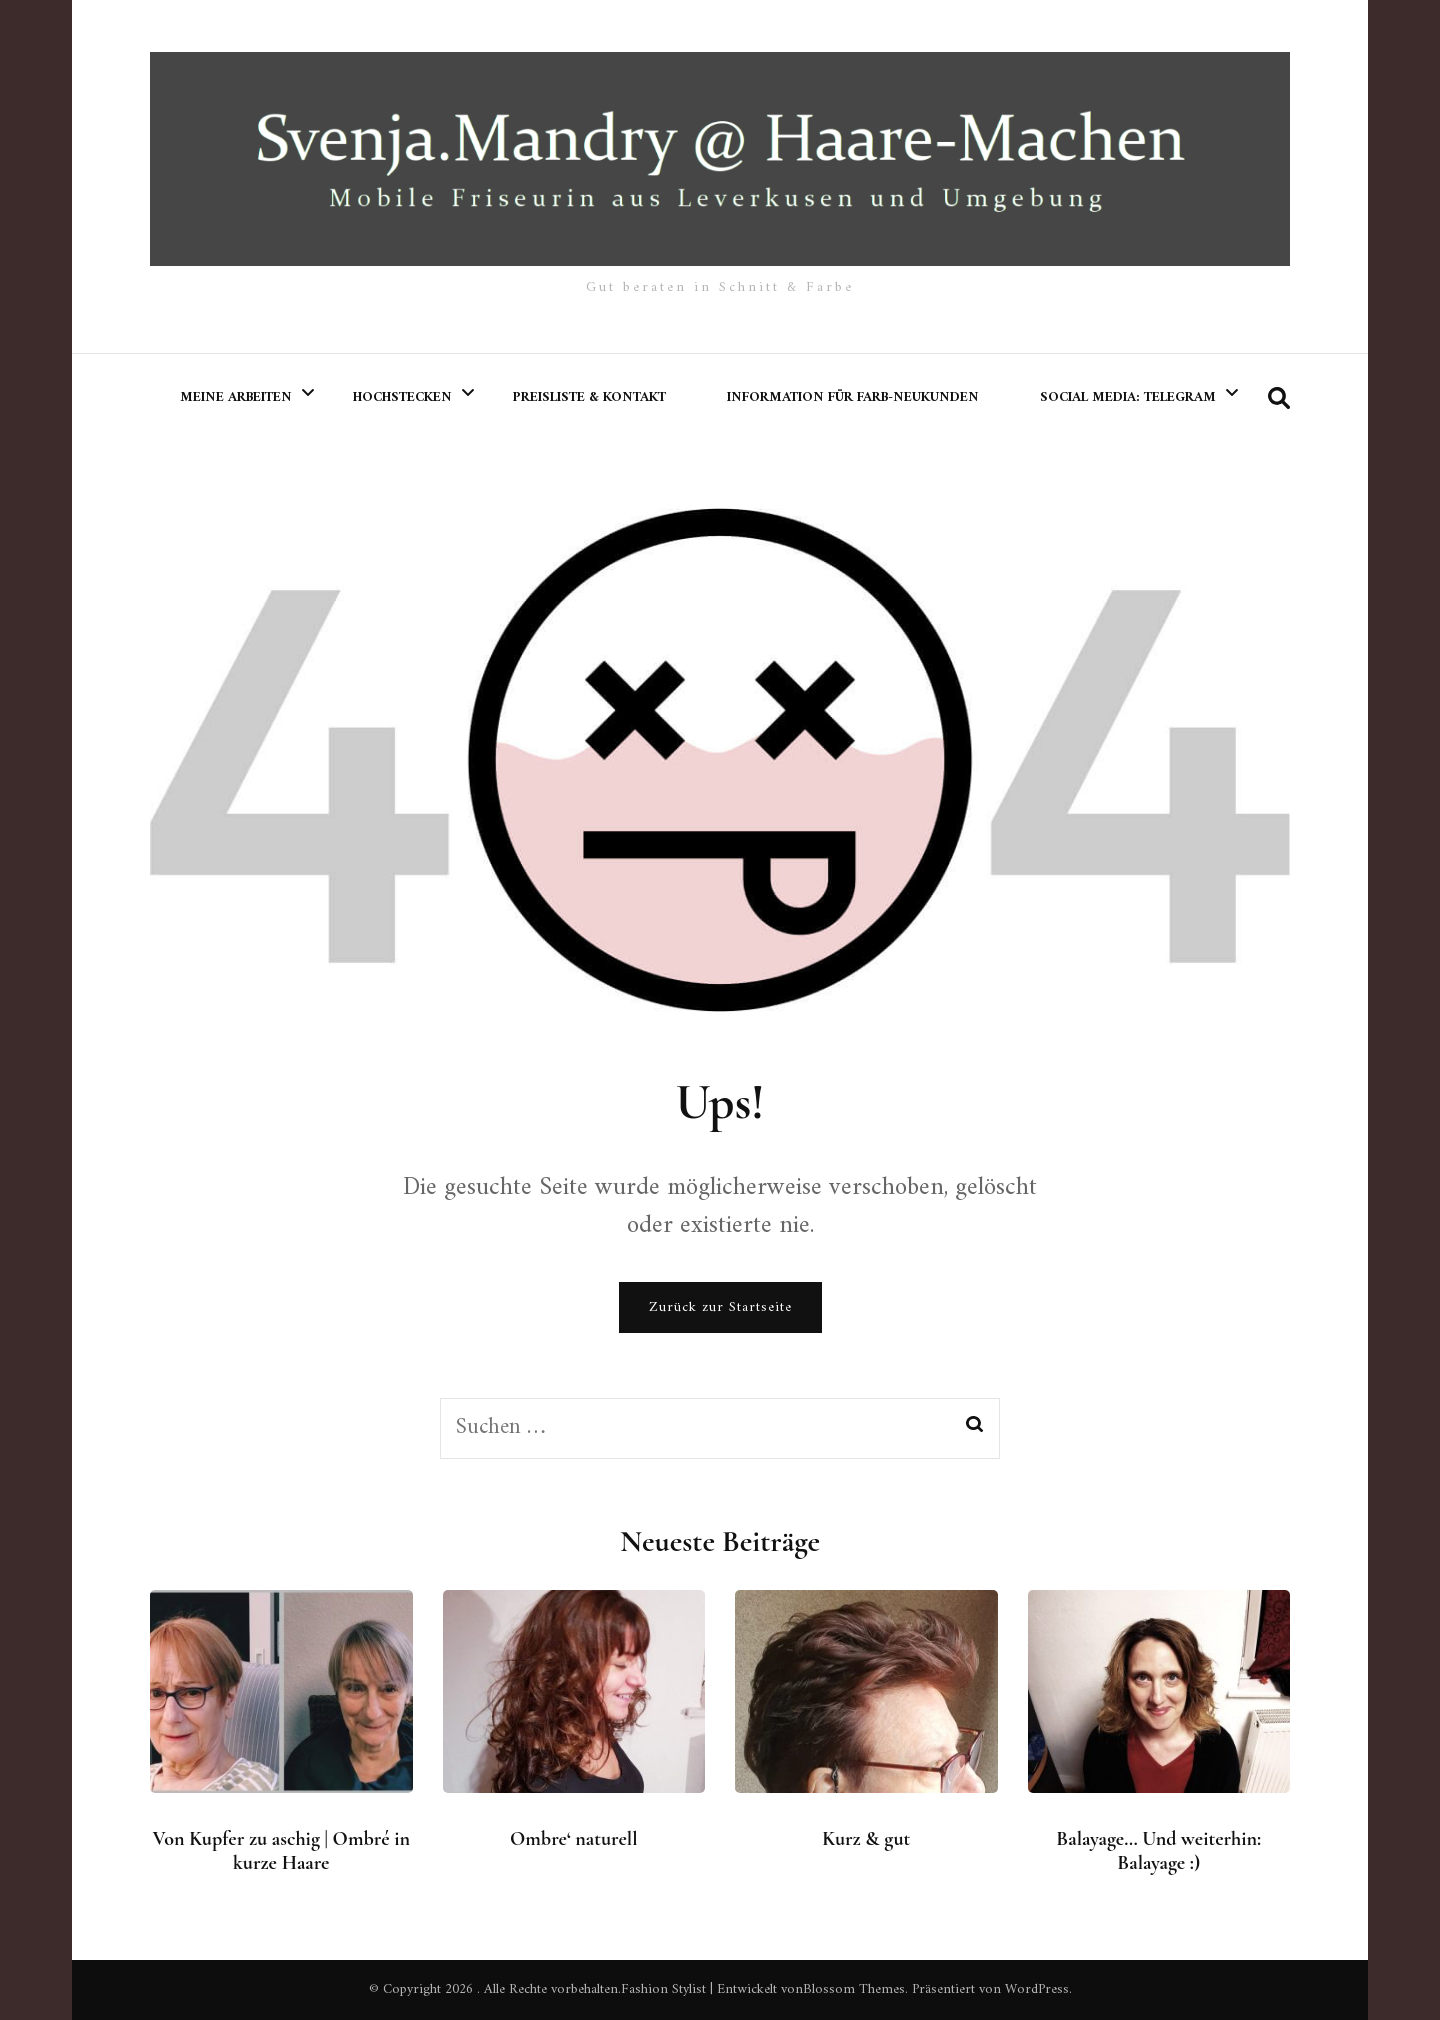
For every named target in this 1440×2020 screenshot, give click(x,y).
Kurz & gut (866, 1839)
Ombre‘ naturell (574, 1839)
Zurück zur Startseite (720, 1307)
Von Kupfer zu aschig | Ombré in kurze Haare (281, 1851)
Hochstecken (402, 397)
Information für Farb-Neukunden (853, 397)
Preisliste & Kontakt (589, 397)
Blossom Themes (854, 1989)
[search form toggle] (1279, 399)
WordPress (1037, 1989)
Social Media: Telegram (1128, 397)
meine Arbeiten (236, 397)
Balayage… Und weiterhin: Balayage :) (1158, 1851)
